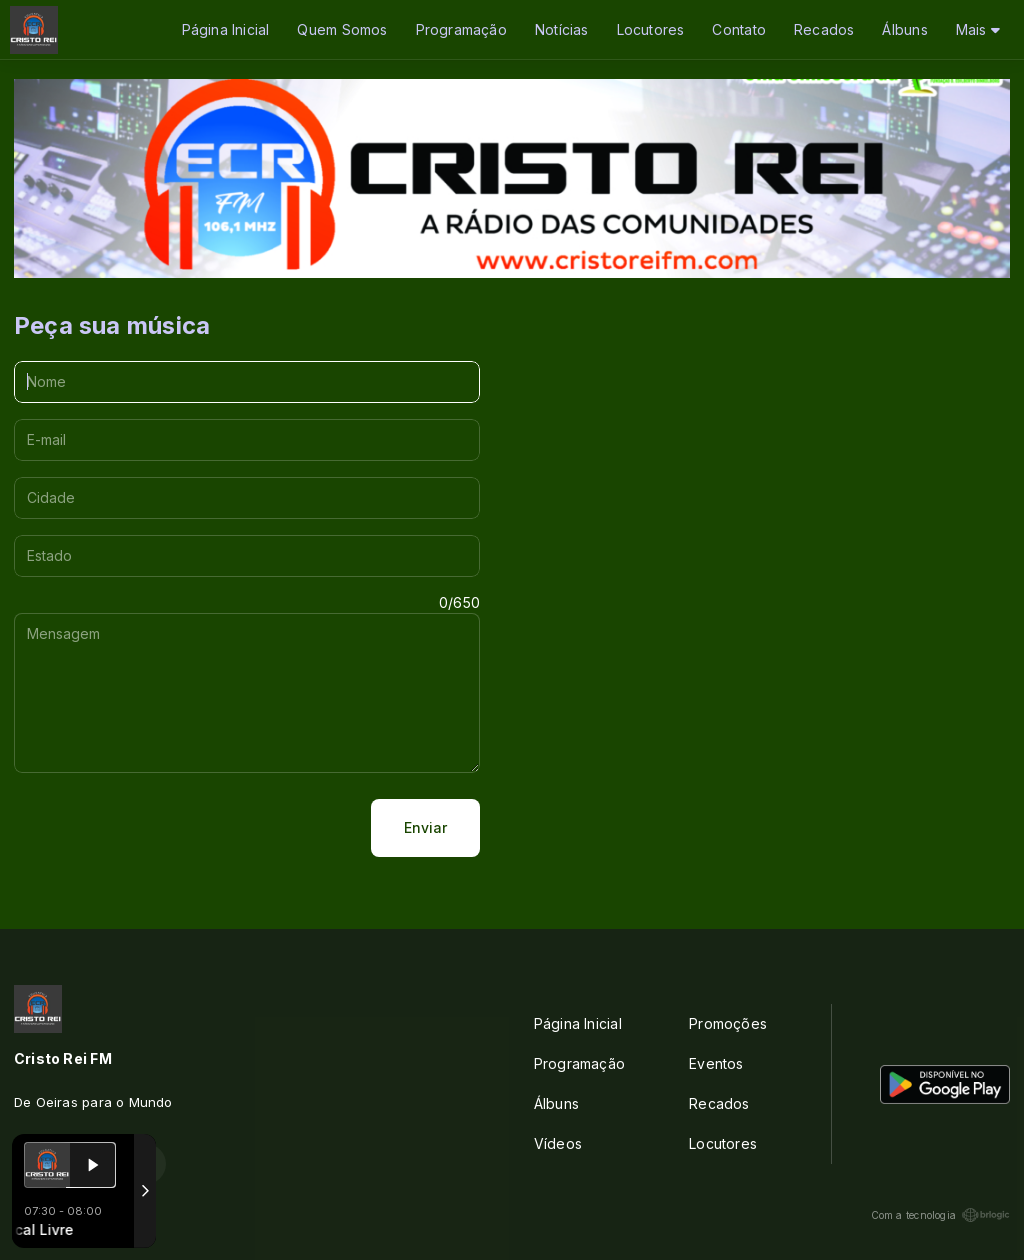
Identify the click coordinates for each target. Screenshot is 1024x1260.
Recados (824, 29)
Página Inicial (226, 29)
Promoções (728, 1023)
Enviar (425, 827)
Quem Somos (342, 29)
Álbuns (904, 29)
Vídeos (558, 1143)
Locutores (651, 29)
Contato (738, 29)
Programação (461, 29)
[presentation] (166, 828)
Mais (978, 29)
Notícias (562, 29)
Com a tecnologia (940, 1215)
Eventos (716, 1063)
